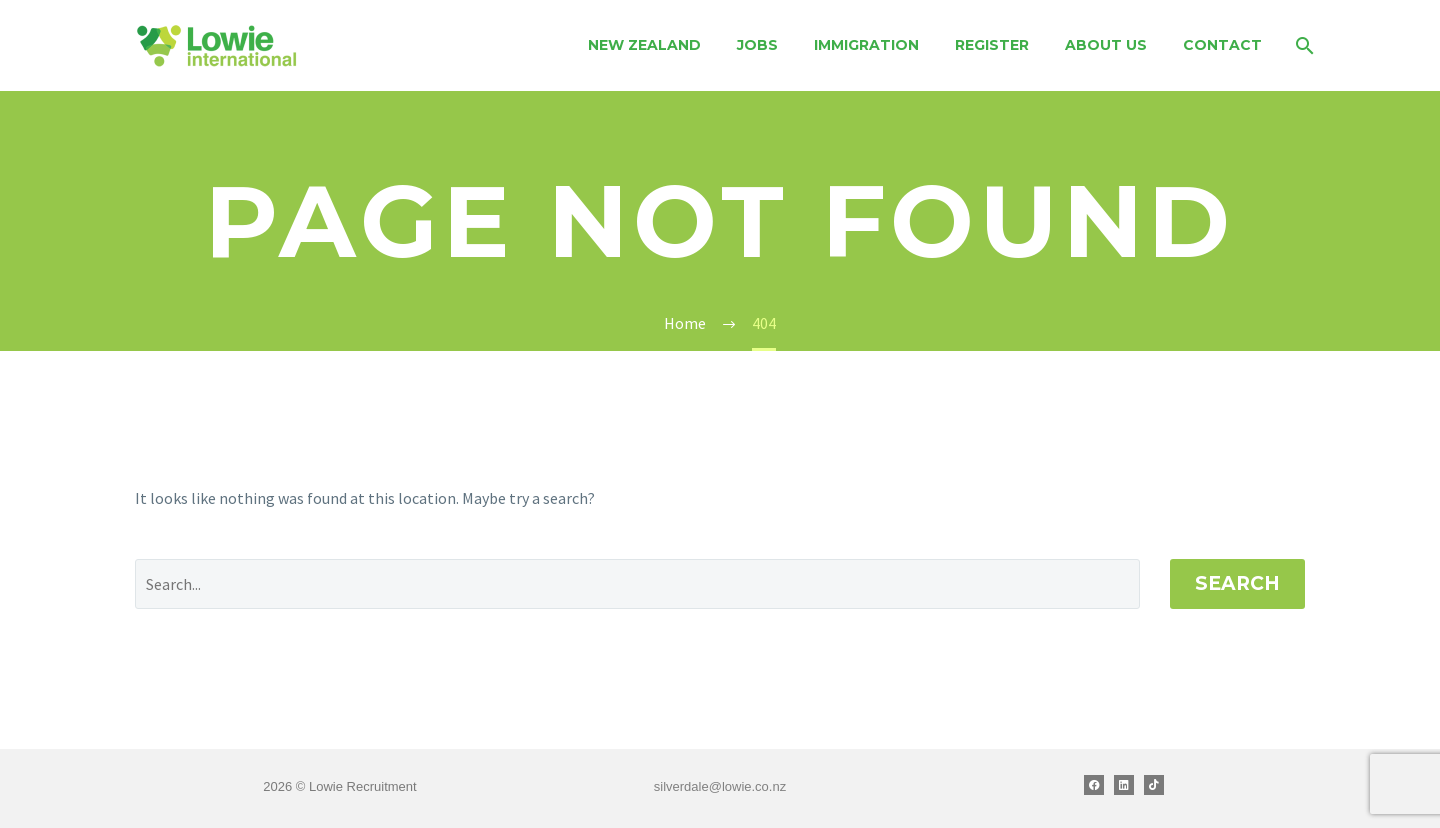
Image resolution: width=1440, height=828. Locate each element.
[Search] (1302, 45)
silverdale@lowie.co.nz (720, 786)
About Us (1106, 45)
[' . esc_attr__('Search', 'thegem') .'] (637, 584)
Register (992, 45)
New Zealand (644, 45)
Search (1237, 583)
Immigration (866, 45)
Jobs (757, 45)
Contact (1222, 45)
